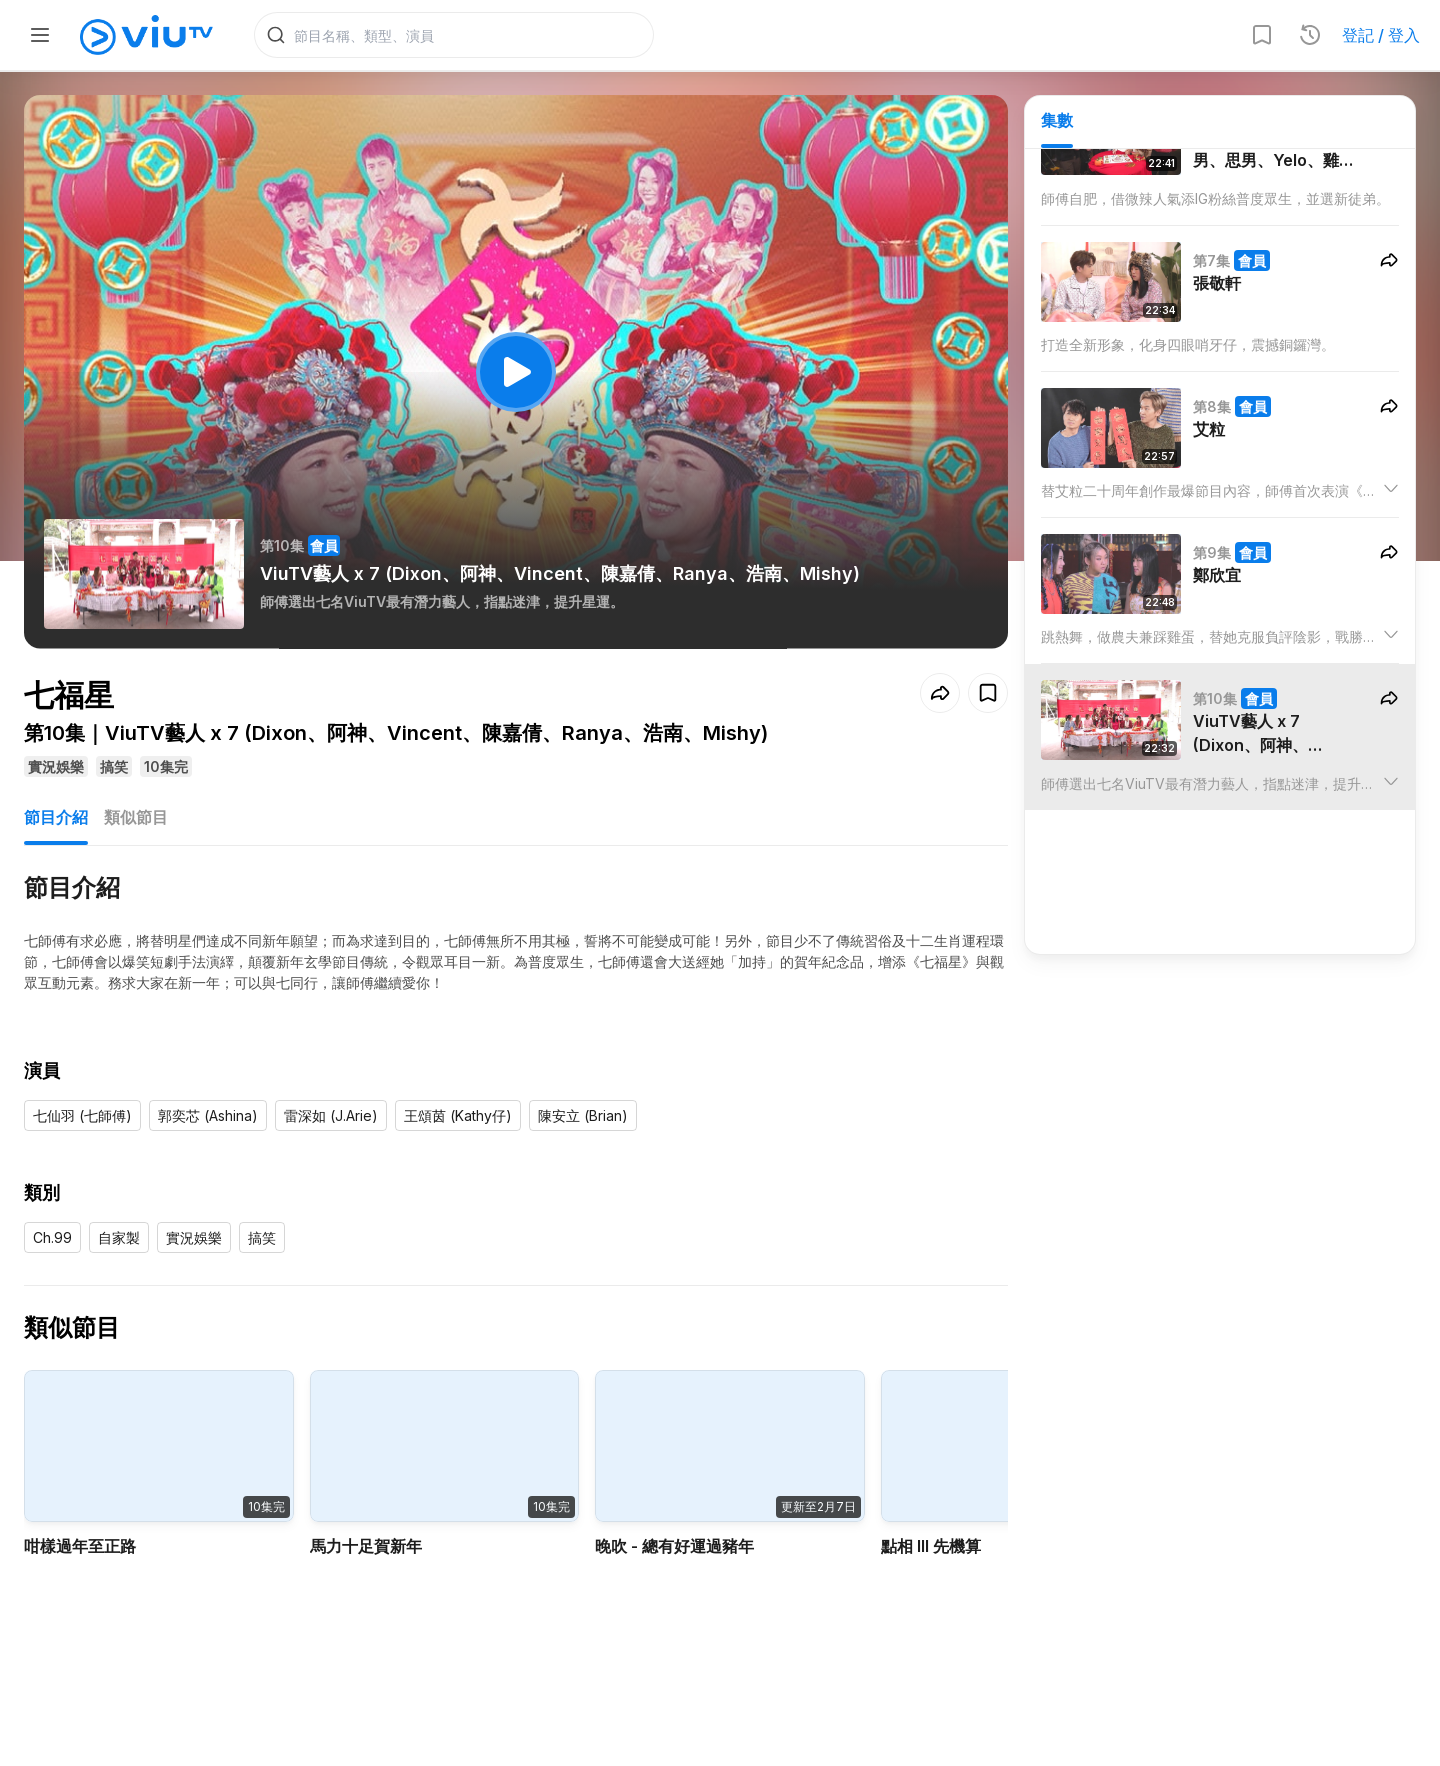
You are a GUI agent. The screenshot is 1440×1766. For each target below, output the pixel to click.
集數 (1057, 121)
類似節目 (136, 818)
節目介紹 (56, 818)
